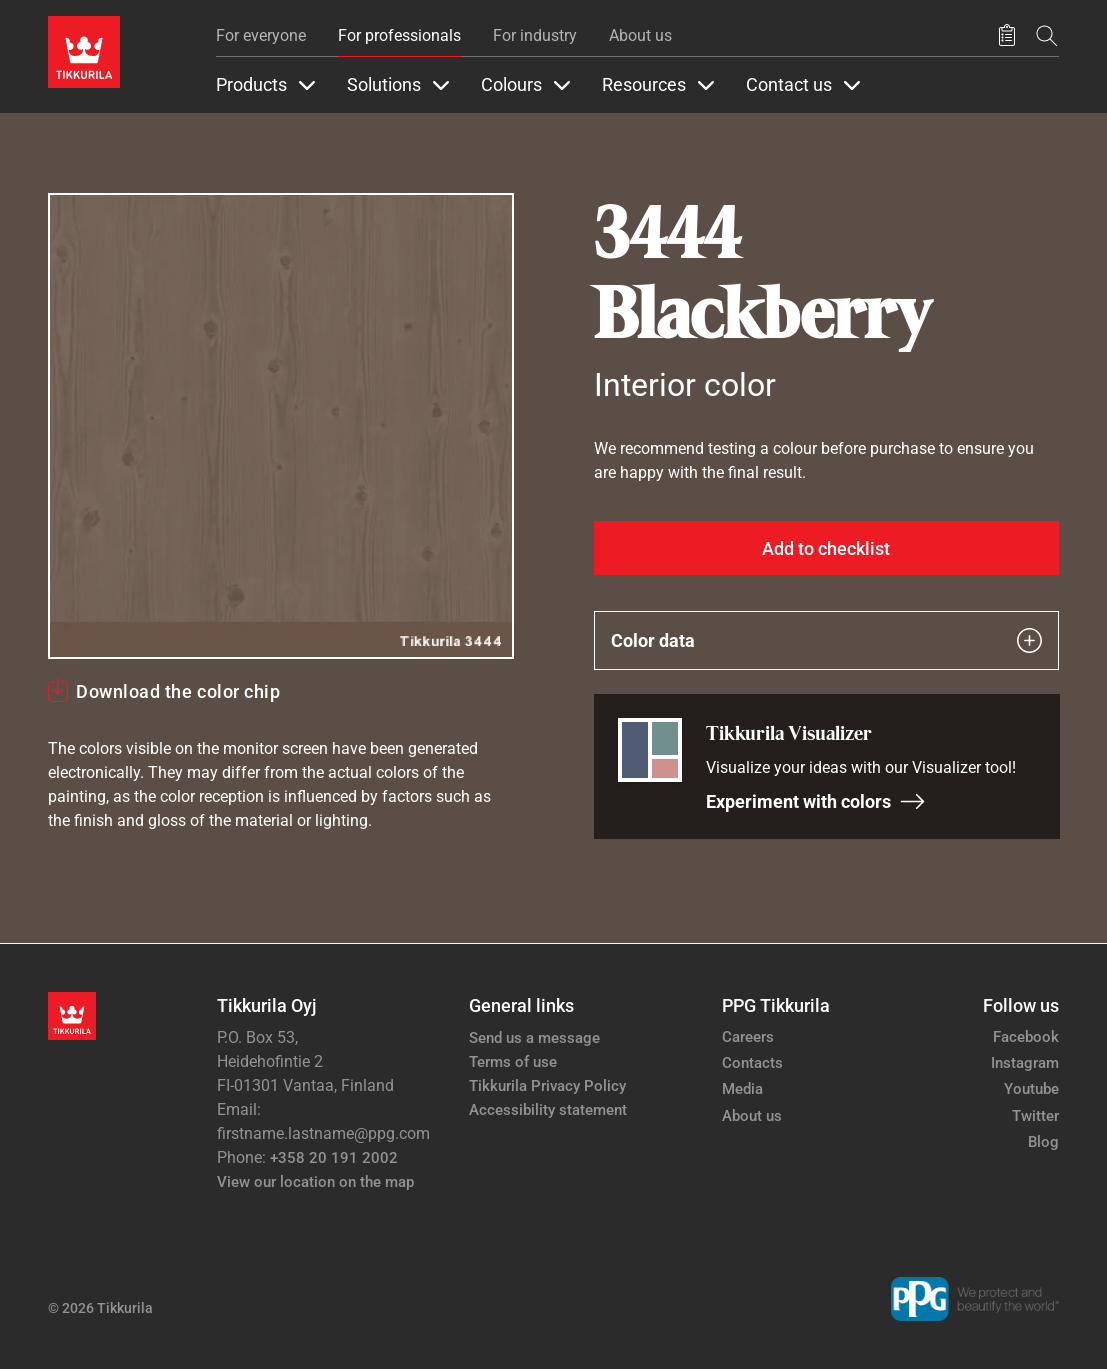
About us (640, 35)
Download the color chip (178, 691)
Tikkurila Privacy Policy (547, 1086)
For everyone (261, 35)
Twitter (1035, 1116)
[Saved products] (1007, 36)
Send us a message (534, 1038)
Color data (827, 640)
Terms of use (513, 1062)
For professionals (399, 35)
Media (742, 1089)
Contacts (752, 1063)
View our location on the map (315, 1182)
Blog (1043, 1142)
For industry (535, 35)
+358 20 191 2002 (334, 1158)
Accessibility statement (548, 1110)
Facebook (1026, 1037)
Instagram (1025, 1063)
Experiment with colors (816, 801)
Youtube (1031, 1089)
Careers (748, 1037)
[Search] (1047, 35)
